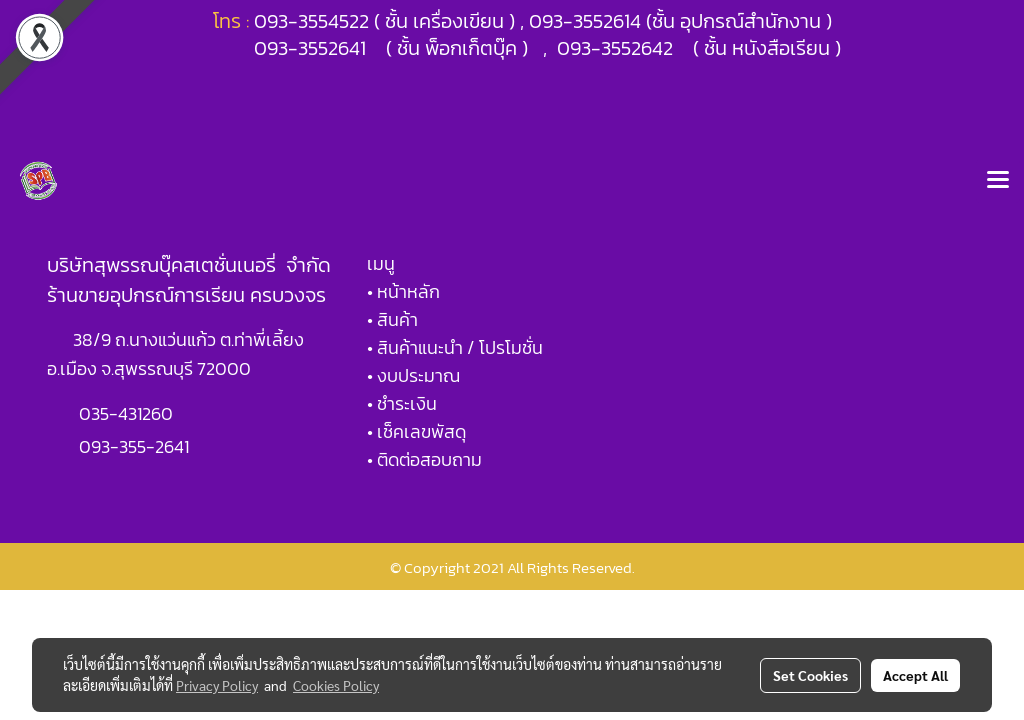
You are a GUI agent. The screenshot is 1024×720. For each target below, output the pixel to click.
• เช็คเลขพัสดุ (416, 431)
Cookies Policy (336, 685)
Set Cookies (810, 675)
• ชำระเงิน (402, 403)
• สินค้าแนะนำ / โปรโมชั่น (455, 347)
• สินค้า (392, 319)
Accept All (915, 675)
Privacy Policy (217, 685)
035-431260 (128, 413)
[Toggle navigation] (998, 181)
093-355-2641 (134, 446)
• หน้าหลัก (403, 291)
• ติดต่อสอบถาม (424, 459)
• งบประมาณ (413, 375)
